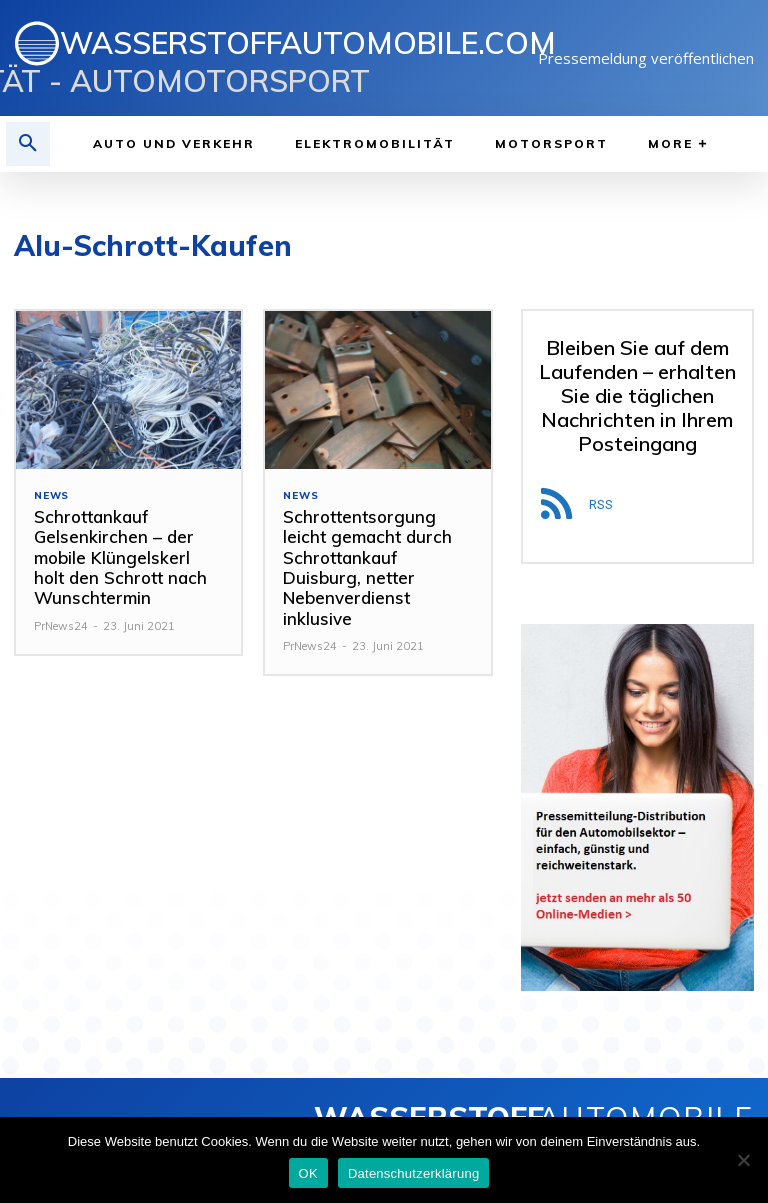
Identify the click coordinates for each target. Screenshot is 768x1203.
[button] (28, 144)
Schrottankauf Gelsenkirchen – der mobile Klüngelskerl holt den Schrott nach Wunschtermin (120, 557)
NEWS (51, 496)
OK (308, 1173)
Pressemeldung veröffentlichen (646, 58)
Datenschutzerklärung (413, 1173)
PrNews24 (61, 626)
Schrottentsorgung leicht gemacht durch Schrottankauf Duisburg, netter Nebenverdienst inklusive (367, 567)
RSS (601, 504)
